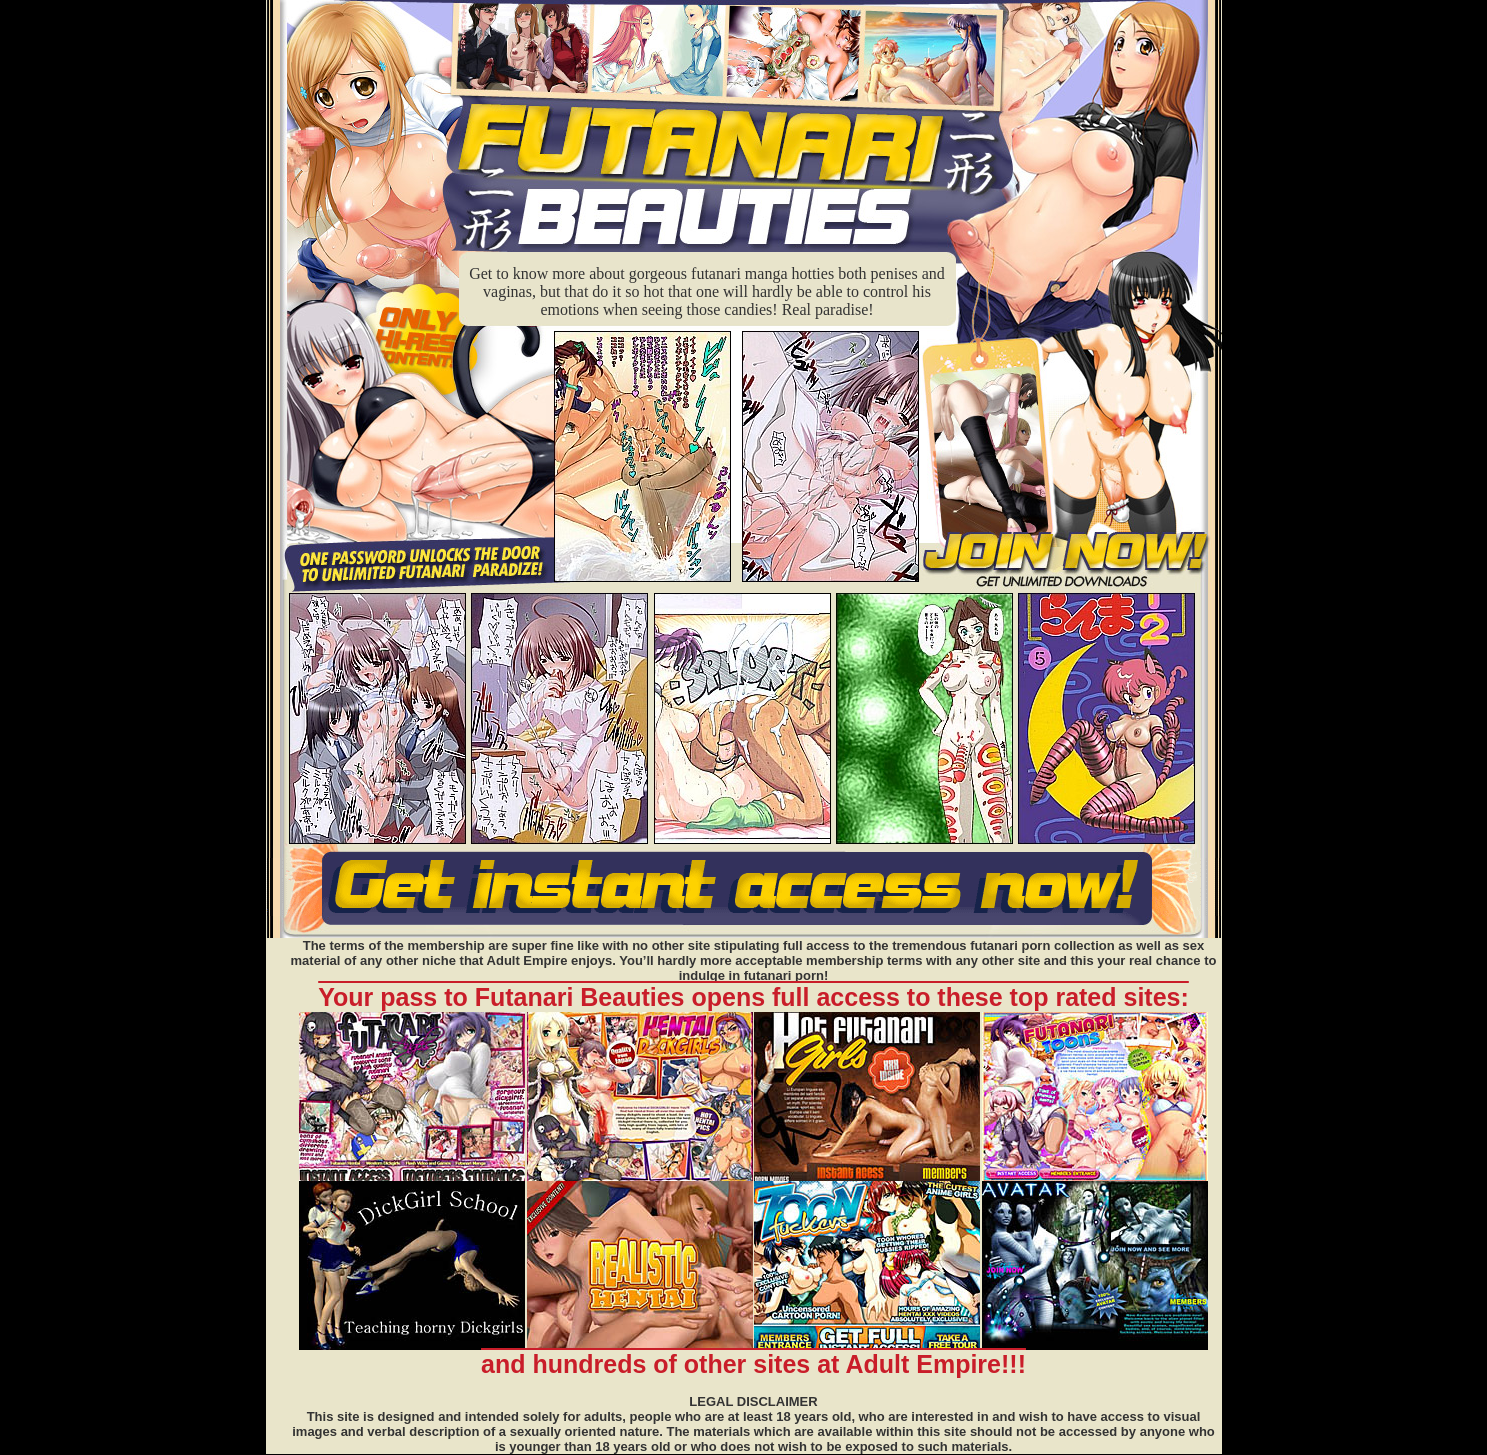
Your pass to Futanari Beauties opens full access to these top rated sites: (753, 997)
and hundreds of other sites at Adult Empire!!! (753, 1364)
